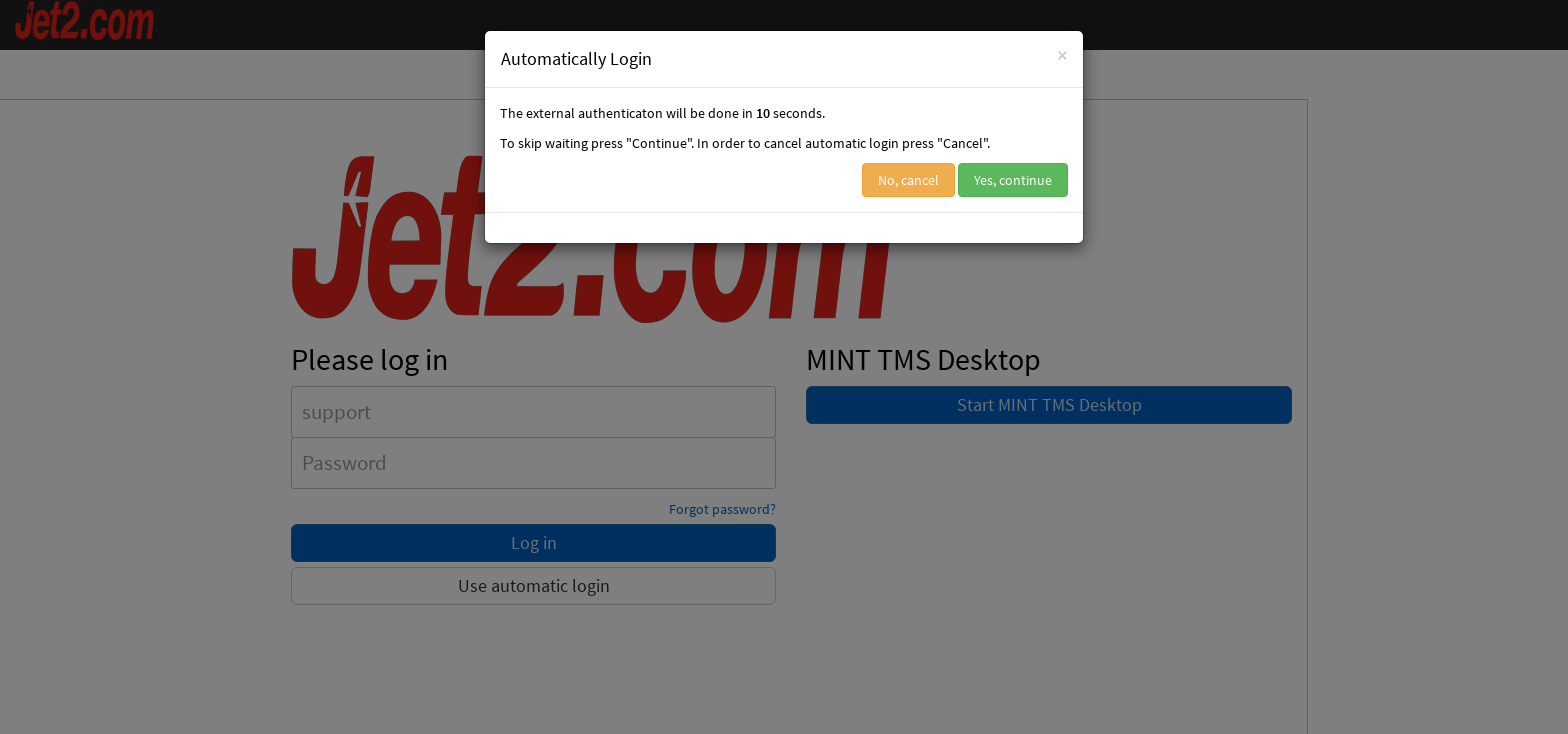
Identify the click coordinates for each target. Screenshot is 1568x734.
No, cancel (908, 180)
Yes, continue (1013, 180)
